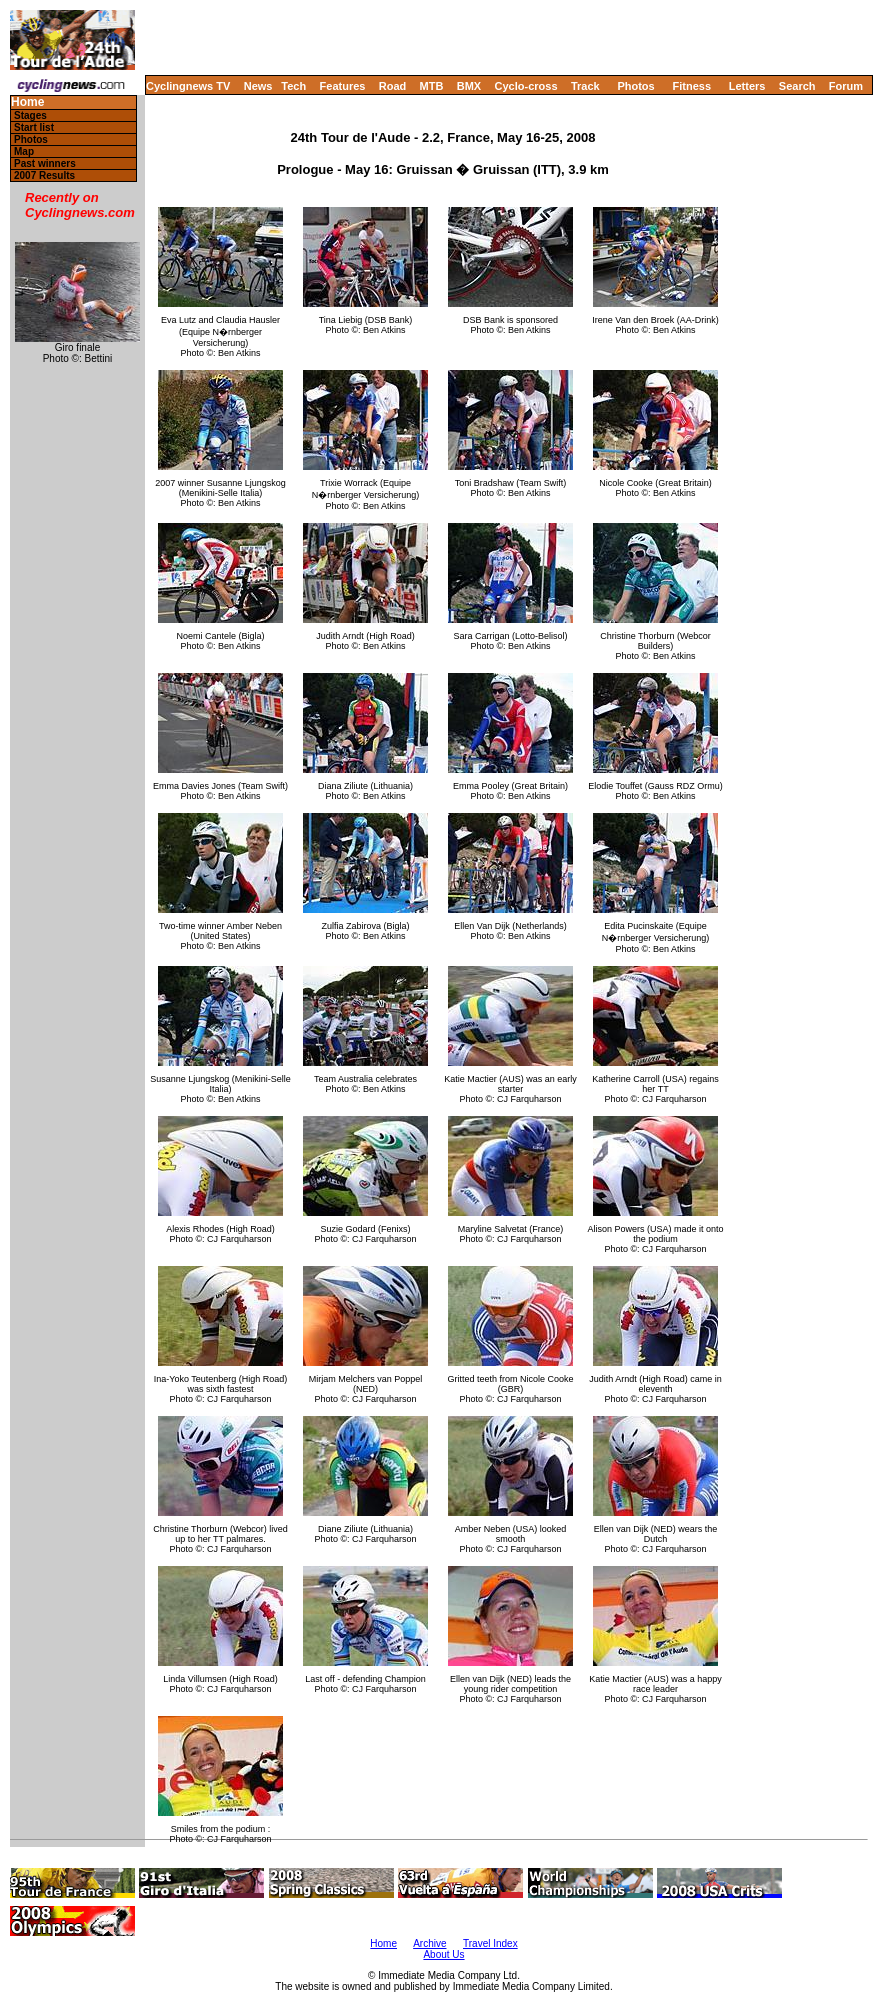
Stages (30, 115)
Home (27, 102)
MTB (432, 86)
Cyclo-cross (526, 86)
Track (585, 86)
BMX (469, 86)
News (258, 86)
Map (24, 151)
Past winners (45, 163)
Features (343, 86)
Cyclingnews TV (188, 86)
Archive (429, 1943)
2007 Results (44, 175)
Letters (747, 86)
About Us (443, 1954)
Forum (846, 86)
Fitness (691, 86)
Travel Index (490, 1943)
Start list (34, 127)
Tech (293, 86)
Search (797, 86)
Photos (635, 86)
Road (393, 86)
